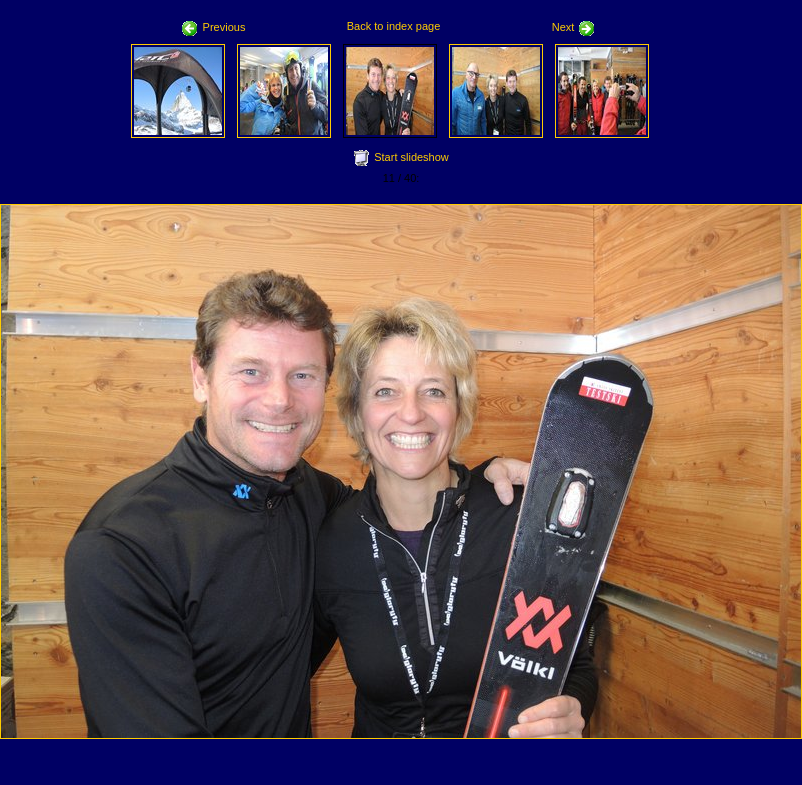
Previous (214, 27)
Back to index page (394, 26)
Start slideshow (411, 157)
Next (574, 27)
